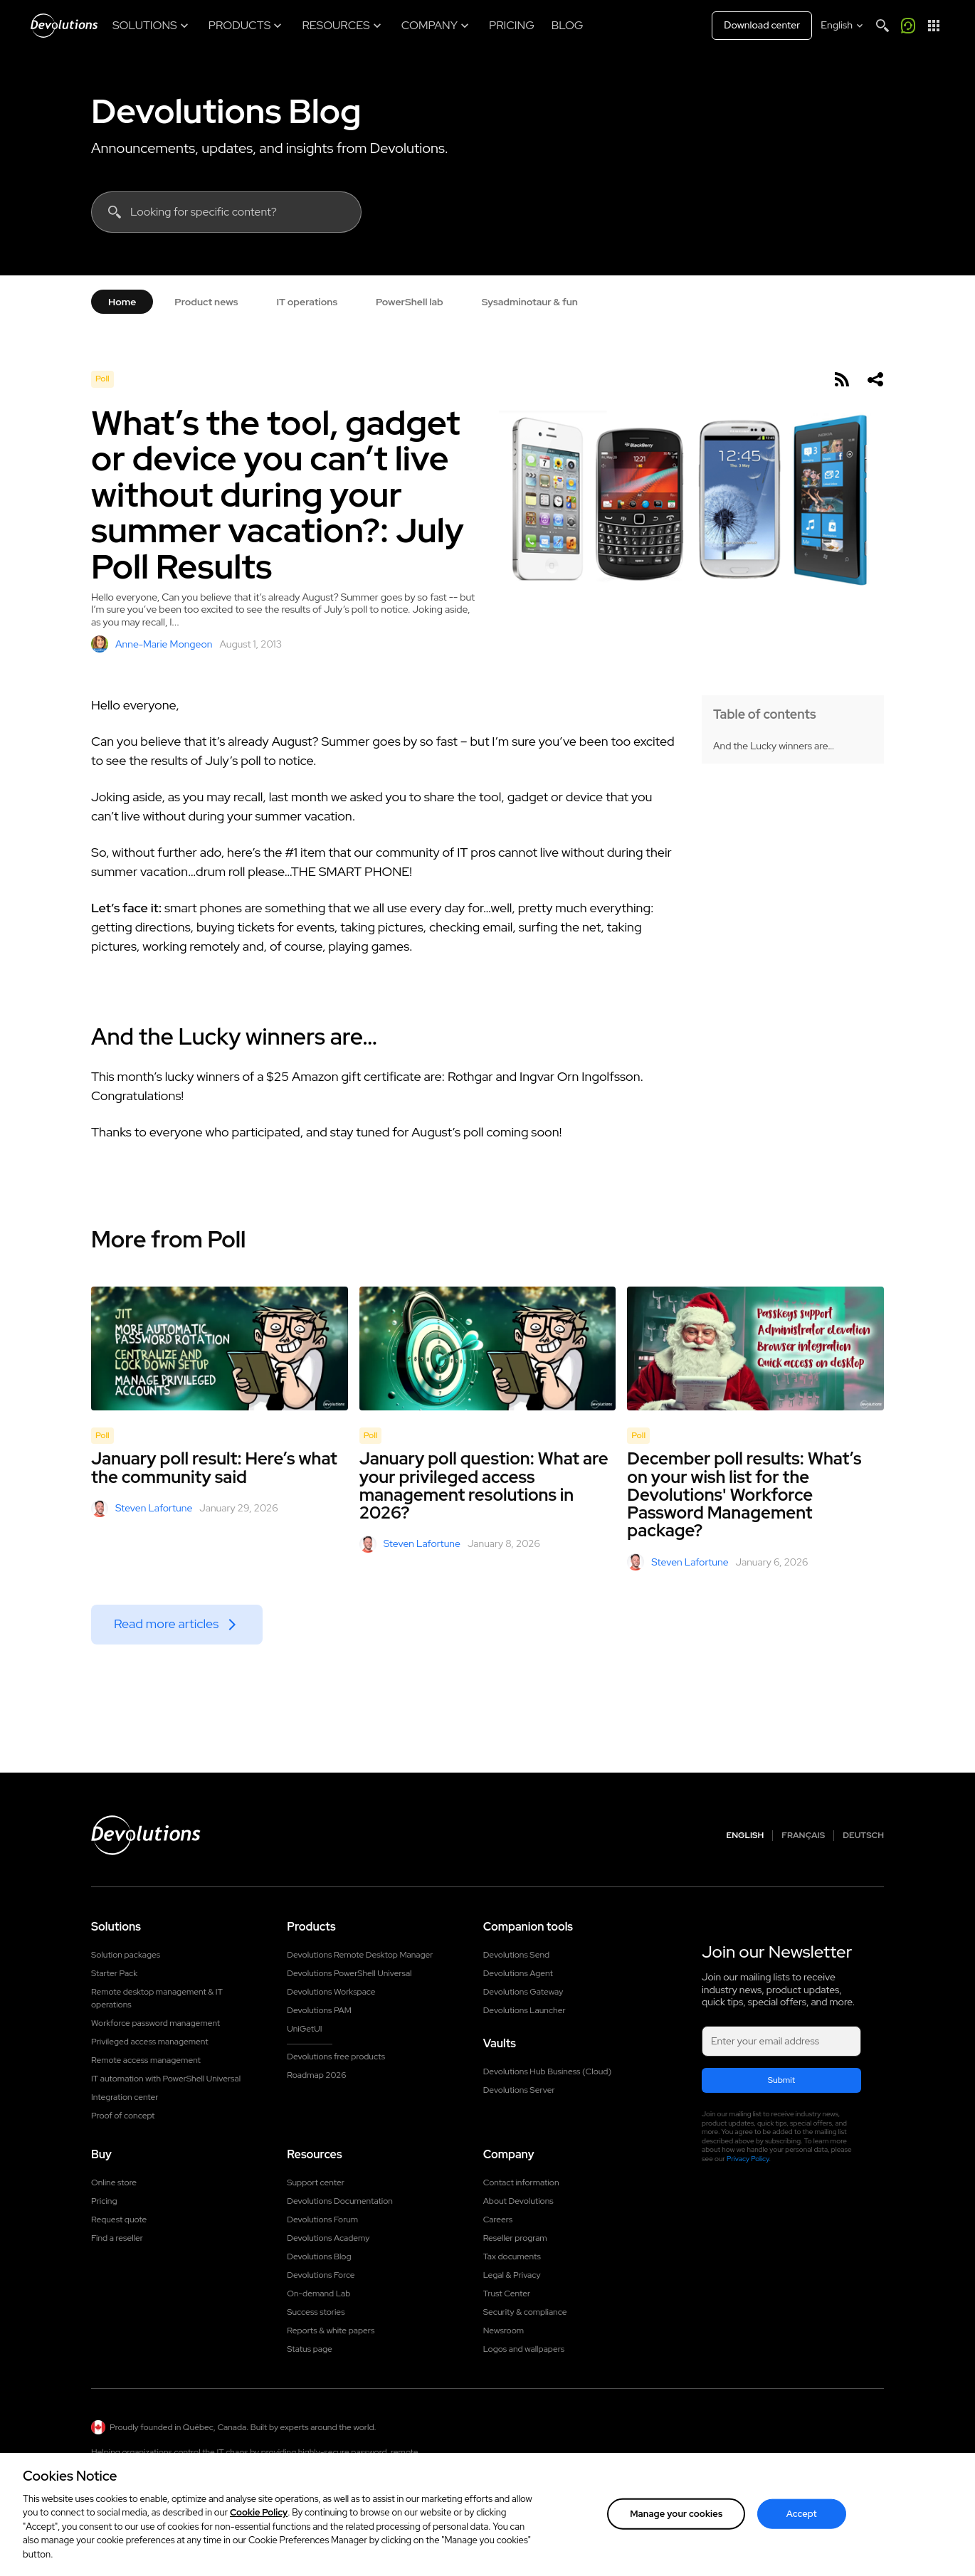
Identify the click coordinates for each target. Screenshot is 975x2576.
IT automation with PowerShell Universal (166, 2078)
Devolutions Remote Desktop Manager (360, 1954)
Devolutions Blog (226, 111)
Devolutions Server (519, 2090)
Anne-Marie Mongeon (151, 644)
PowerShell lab (409, 301)
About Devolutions (518, 2201)
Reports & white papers (330, 2330)
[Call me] (908, 25)
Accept (801, 2549)
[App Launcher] (934, 25)
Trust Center (506, 2293)
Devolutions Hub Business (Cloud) (547, 2071)
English (745, 1835)
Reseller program (515, 2238)
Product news (206, 301)
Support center (315, 2182)
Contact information (521, 2182)
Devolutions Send (516, 1954)
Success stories (315, 2312)
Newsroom (503, 2330)
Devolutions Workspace (331, 1991)
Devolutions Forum (322, 2219)
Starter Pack (114, 1973)
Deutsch (863, 1835)
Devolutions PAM (319, 2010)
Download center (762, 25)
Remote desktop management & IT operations (157, 1998)
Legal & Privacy (512, 2275)
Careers (498, 2219)
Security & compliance (525, 2312)
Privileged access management (150, 2041)
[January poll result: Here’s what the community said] (219, 1348)
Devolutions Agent (518, 1973)
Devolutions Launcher (524, 2010)
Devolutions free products (336, 2056)
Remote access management (146, 2060)
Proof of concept (123, 2115)
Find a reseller (117, 2238)
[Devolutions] (64, 25)
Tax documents (512, 2256)
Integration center (125, 2097)
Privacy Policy (748, 2158)
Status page (309, 2349)
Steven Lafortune (141, 1508)
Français (803, 1835)
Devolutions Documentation (340, 2201)
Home (122, 301)
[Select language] (843, 25)
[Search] (882, 25)
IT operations (306, 301)
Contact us (829, 2473)
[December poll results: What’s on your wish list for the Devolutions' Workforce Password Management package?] (755, 1348)
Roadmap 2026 (316, 2075)
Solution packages (125, 1954)
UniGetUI (304, 2028)
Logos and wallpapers (524, 2349)
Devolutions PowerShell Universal (349, 1973)
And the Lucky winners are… (773, 746)
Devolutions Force (320, 2275)
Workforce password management (155, 2023)
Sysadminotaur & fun (530, 301)
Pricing (104, 2201)
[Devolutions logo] (146, 1835)
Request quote (119, 2219)
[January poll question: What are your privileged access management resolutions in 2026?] (487, 1348)
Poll (102, 378)
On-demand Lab (318, 2293)
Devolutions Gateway (523, 1991)
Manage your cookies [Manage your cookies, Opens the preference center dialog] (676, 2549)
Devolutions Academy (328, 2238)
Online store (114, 2182)
